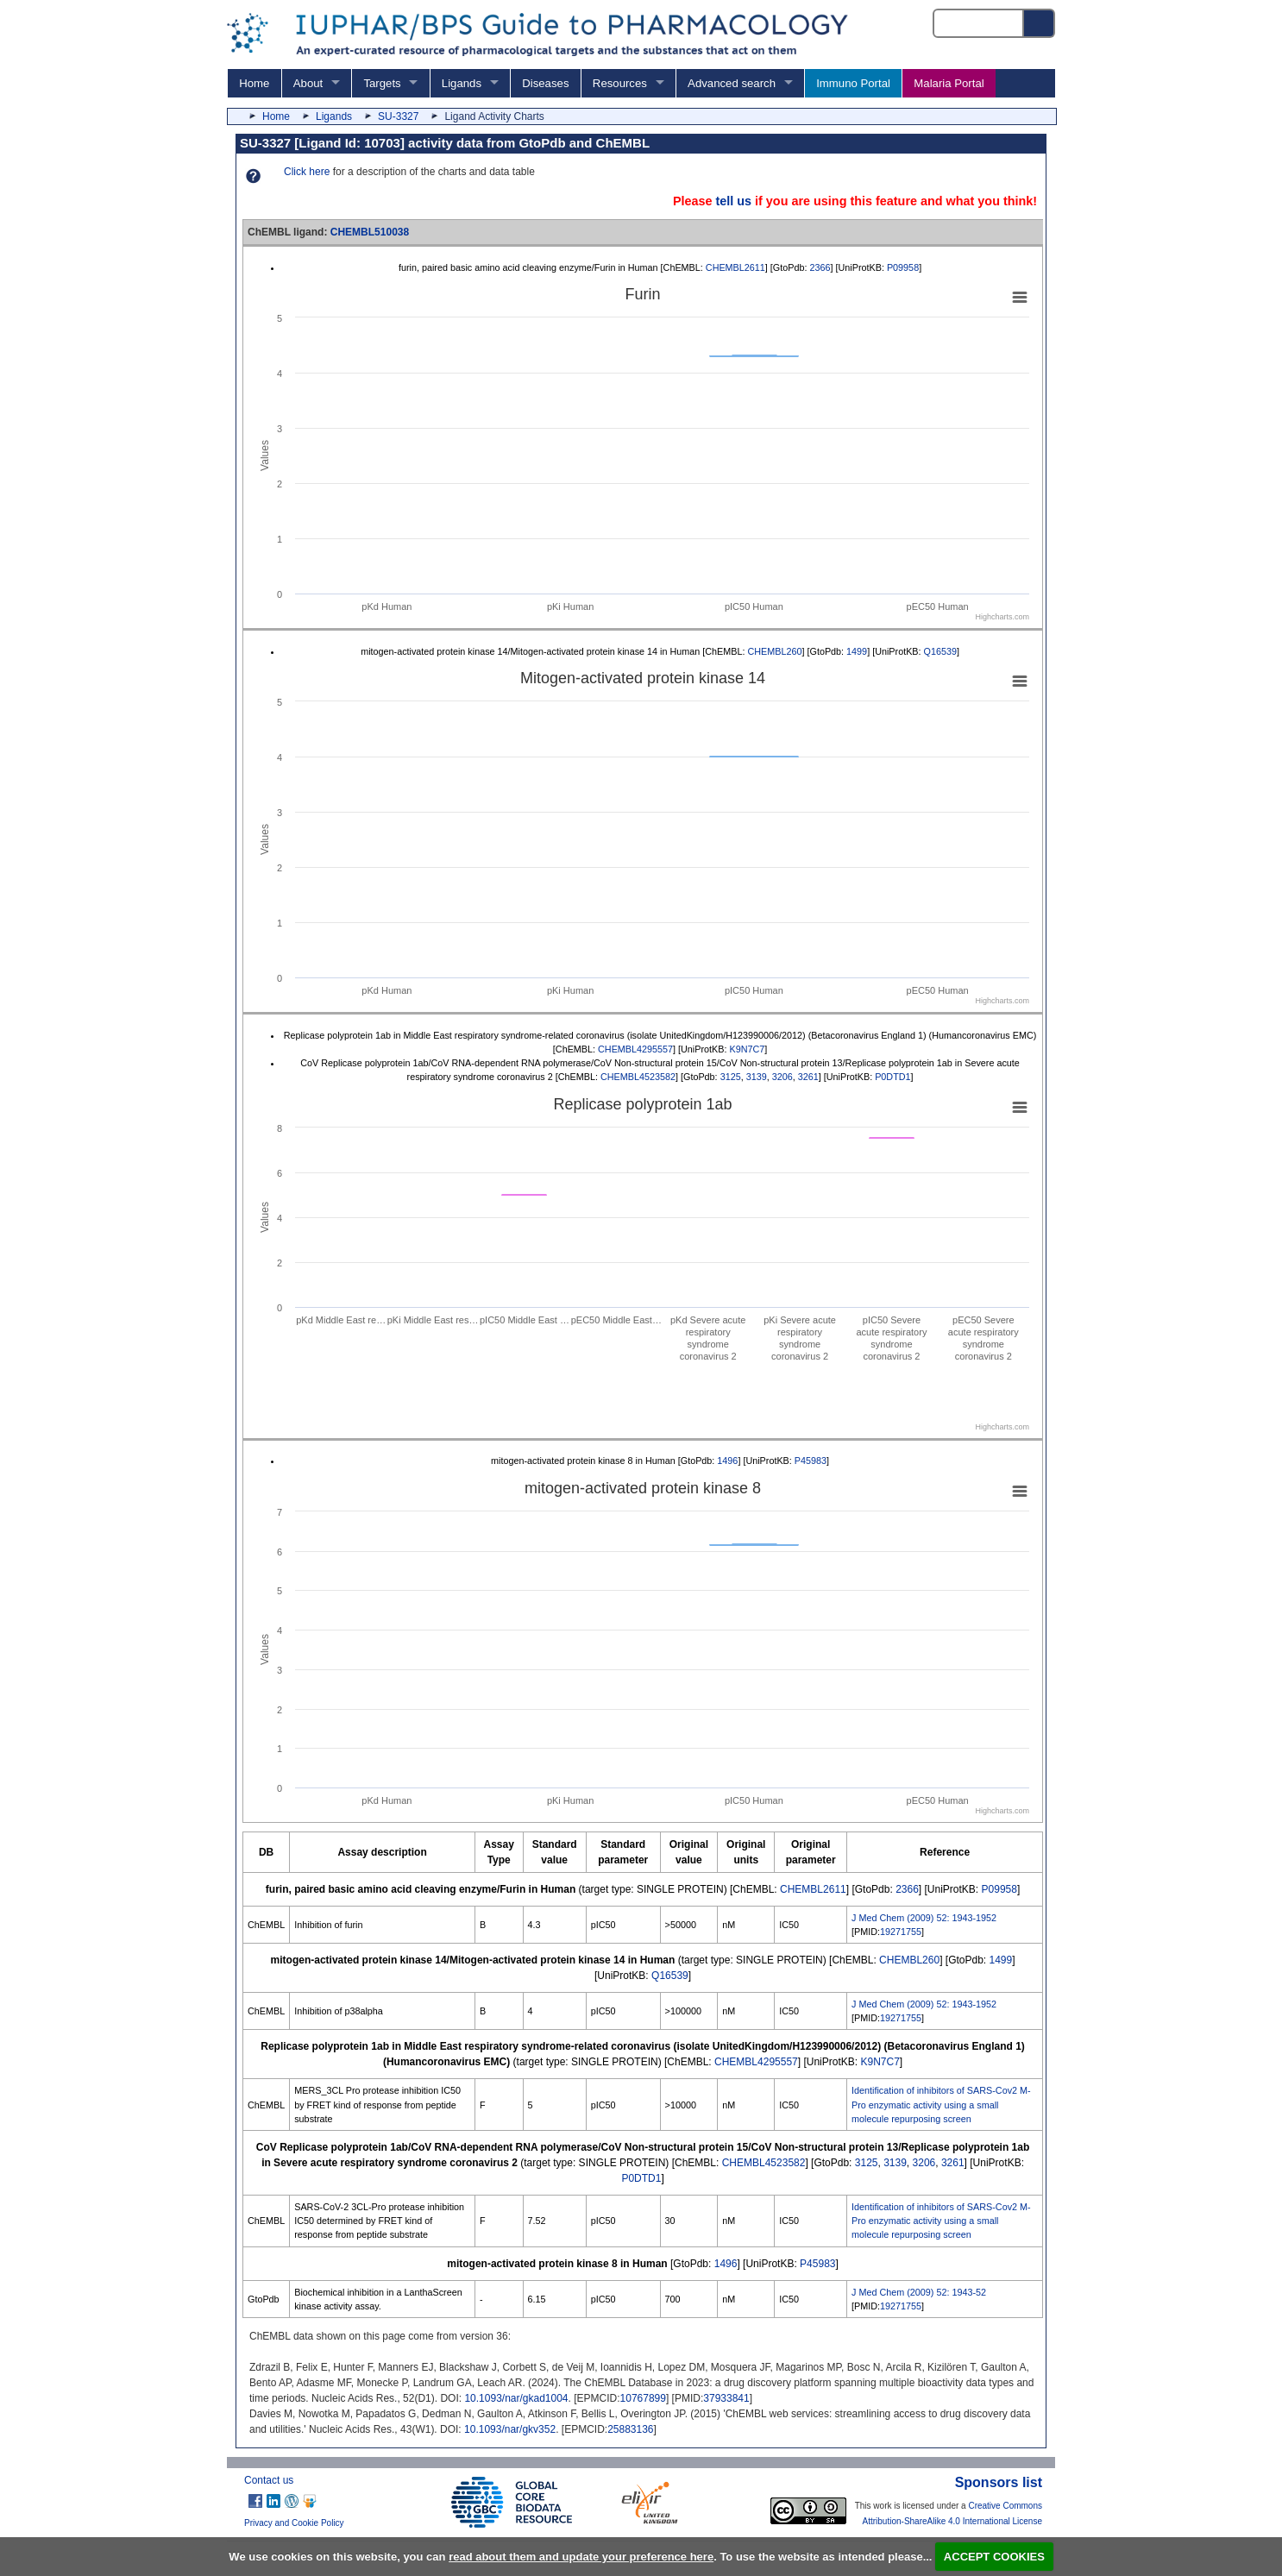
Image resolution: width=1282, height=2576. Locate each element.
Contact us (268, 2480)
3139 (756, 1076)
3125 (730, 1076)
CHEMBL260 (774, 651)
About (308, 83)
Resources (620, 83)
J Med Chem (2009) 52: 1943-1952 (924, 1918)
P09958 (903, 267)
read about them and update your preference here (581, 2556)
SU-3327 (398, 116)
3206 (782, 1076)
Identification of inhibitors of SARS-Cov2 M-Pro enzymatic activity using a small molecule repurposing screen (941, 2104)
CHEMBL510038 (369, 232)
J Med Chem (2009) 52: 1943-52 (919, 2292)
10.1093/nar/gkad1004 (516, 2398)
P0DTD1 (892, 1076)
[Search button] (1039, 23)
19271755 (900, 1931)
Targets (381, 83)
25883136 (630, 2429)
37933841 (726, 2398)
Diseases (545, 83)
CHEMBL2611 (735, 267)
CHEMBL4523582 (638, 1076)
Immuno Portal (853, 83)
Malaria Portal (948, 83)
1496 (727, 1460)
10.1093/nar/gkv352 (510, 2429)
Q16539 (940, 651)
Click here (307, 172)
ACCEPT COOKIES (994, 2556)
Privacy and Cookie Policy (294, 2523)
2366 (819, 267)
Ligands (461, 83)
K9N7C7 (746, 1049)
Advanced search (732, 83)
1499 (856, 651)
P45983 (810, 1460)
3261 (808, 1076)
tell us (733, 201)
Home (254, 83)
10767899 (643, 2398)
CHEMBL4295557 (635, 1049)
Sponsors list (998, 2482)
